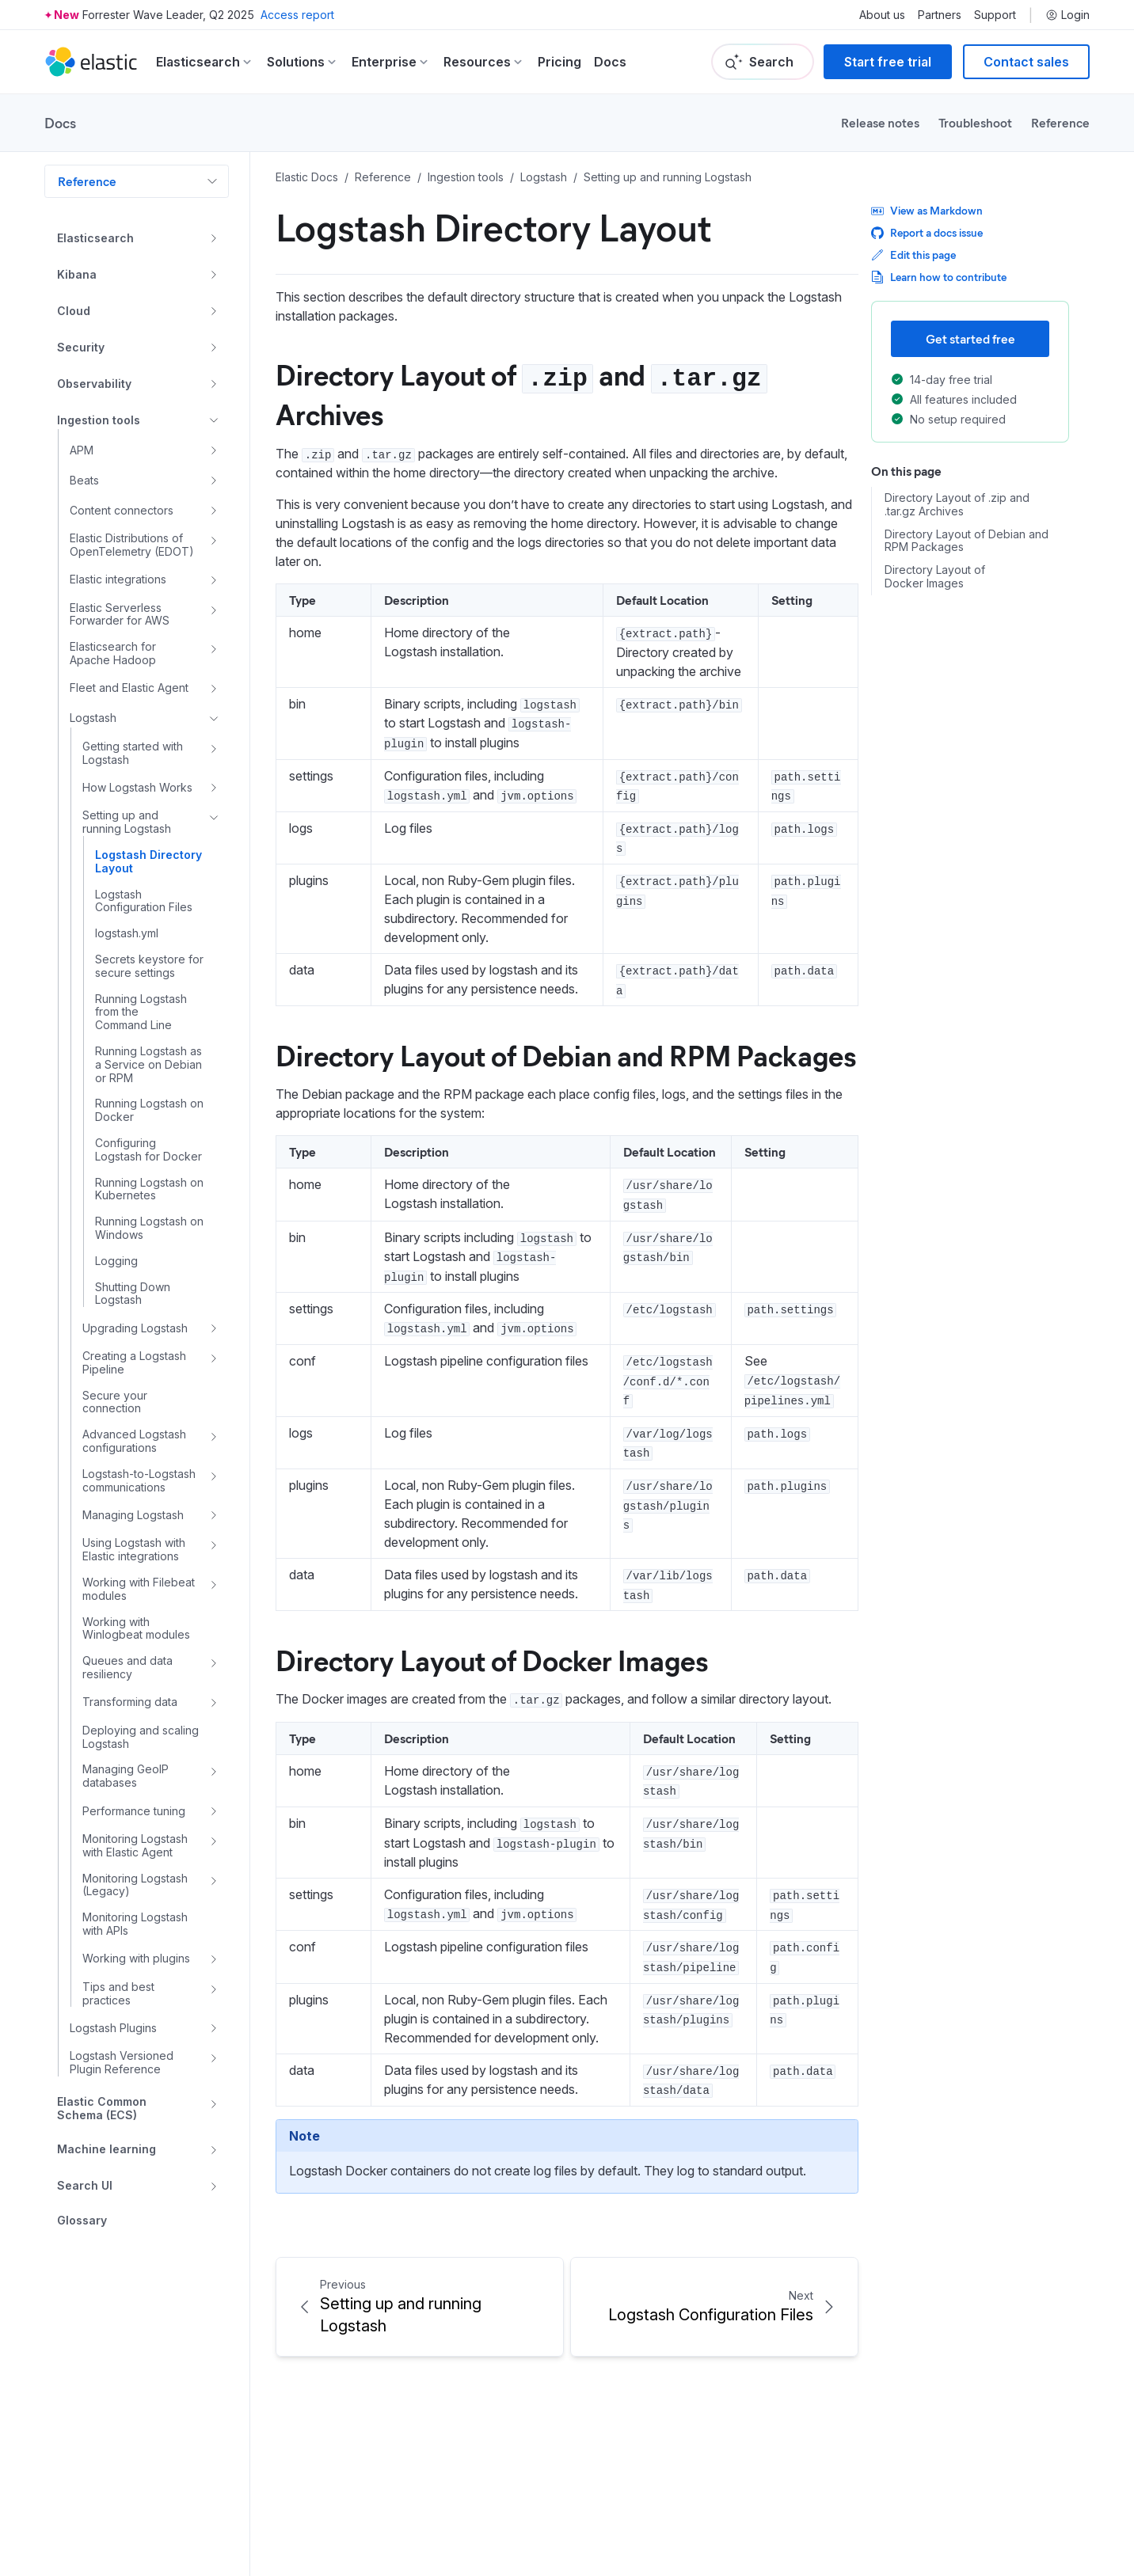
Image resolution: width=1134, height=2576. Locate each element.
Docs (610, 62)
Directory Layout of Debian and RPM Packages (566, 1054)
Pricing (559, 62)
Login (1067, 15)
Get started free (970, 338)
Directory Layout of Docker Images (492, 1659)
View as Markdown (927, 210)
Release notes (880, 122)
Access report (297, 14)
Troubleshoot (975, 122)
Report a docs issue (927, 232)
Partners (939, 15)
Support (995, 15)
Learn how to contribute (939, 276)
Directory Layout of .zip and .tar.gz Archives (957, 505)
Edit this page (913, 254)
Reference (1060, 122)
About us (882, 15)
